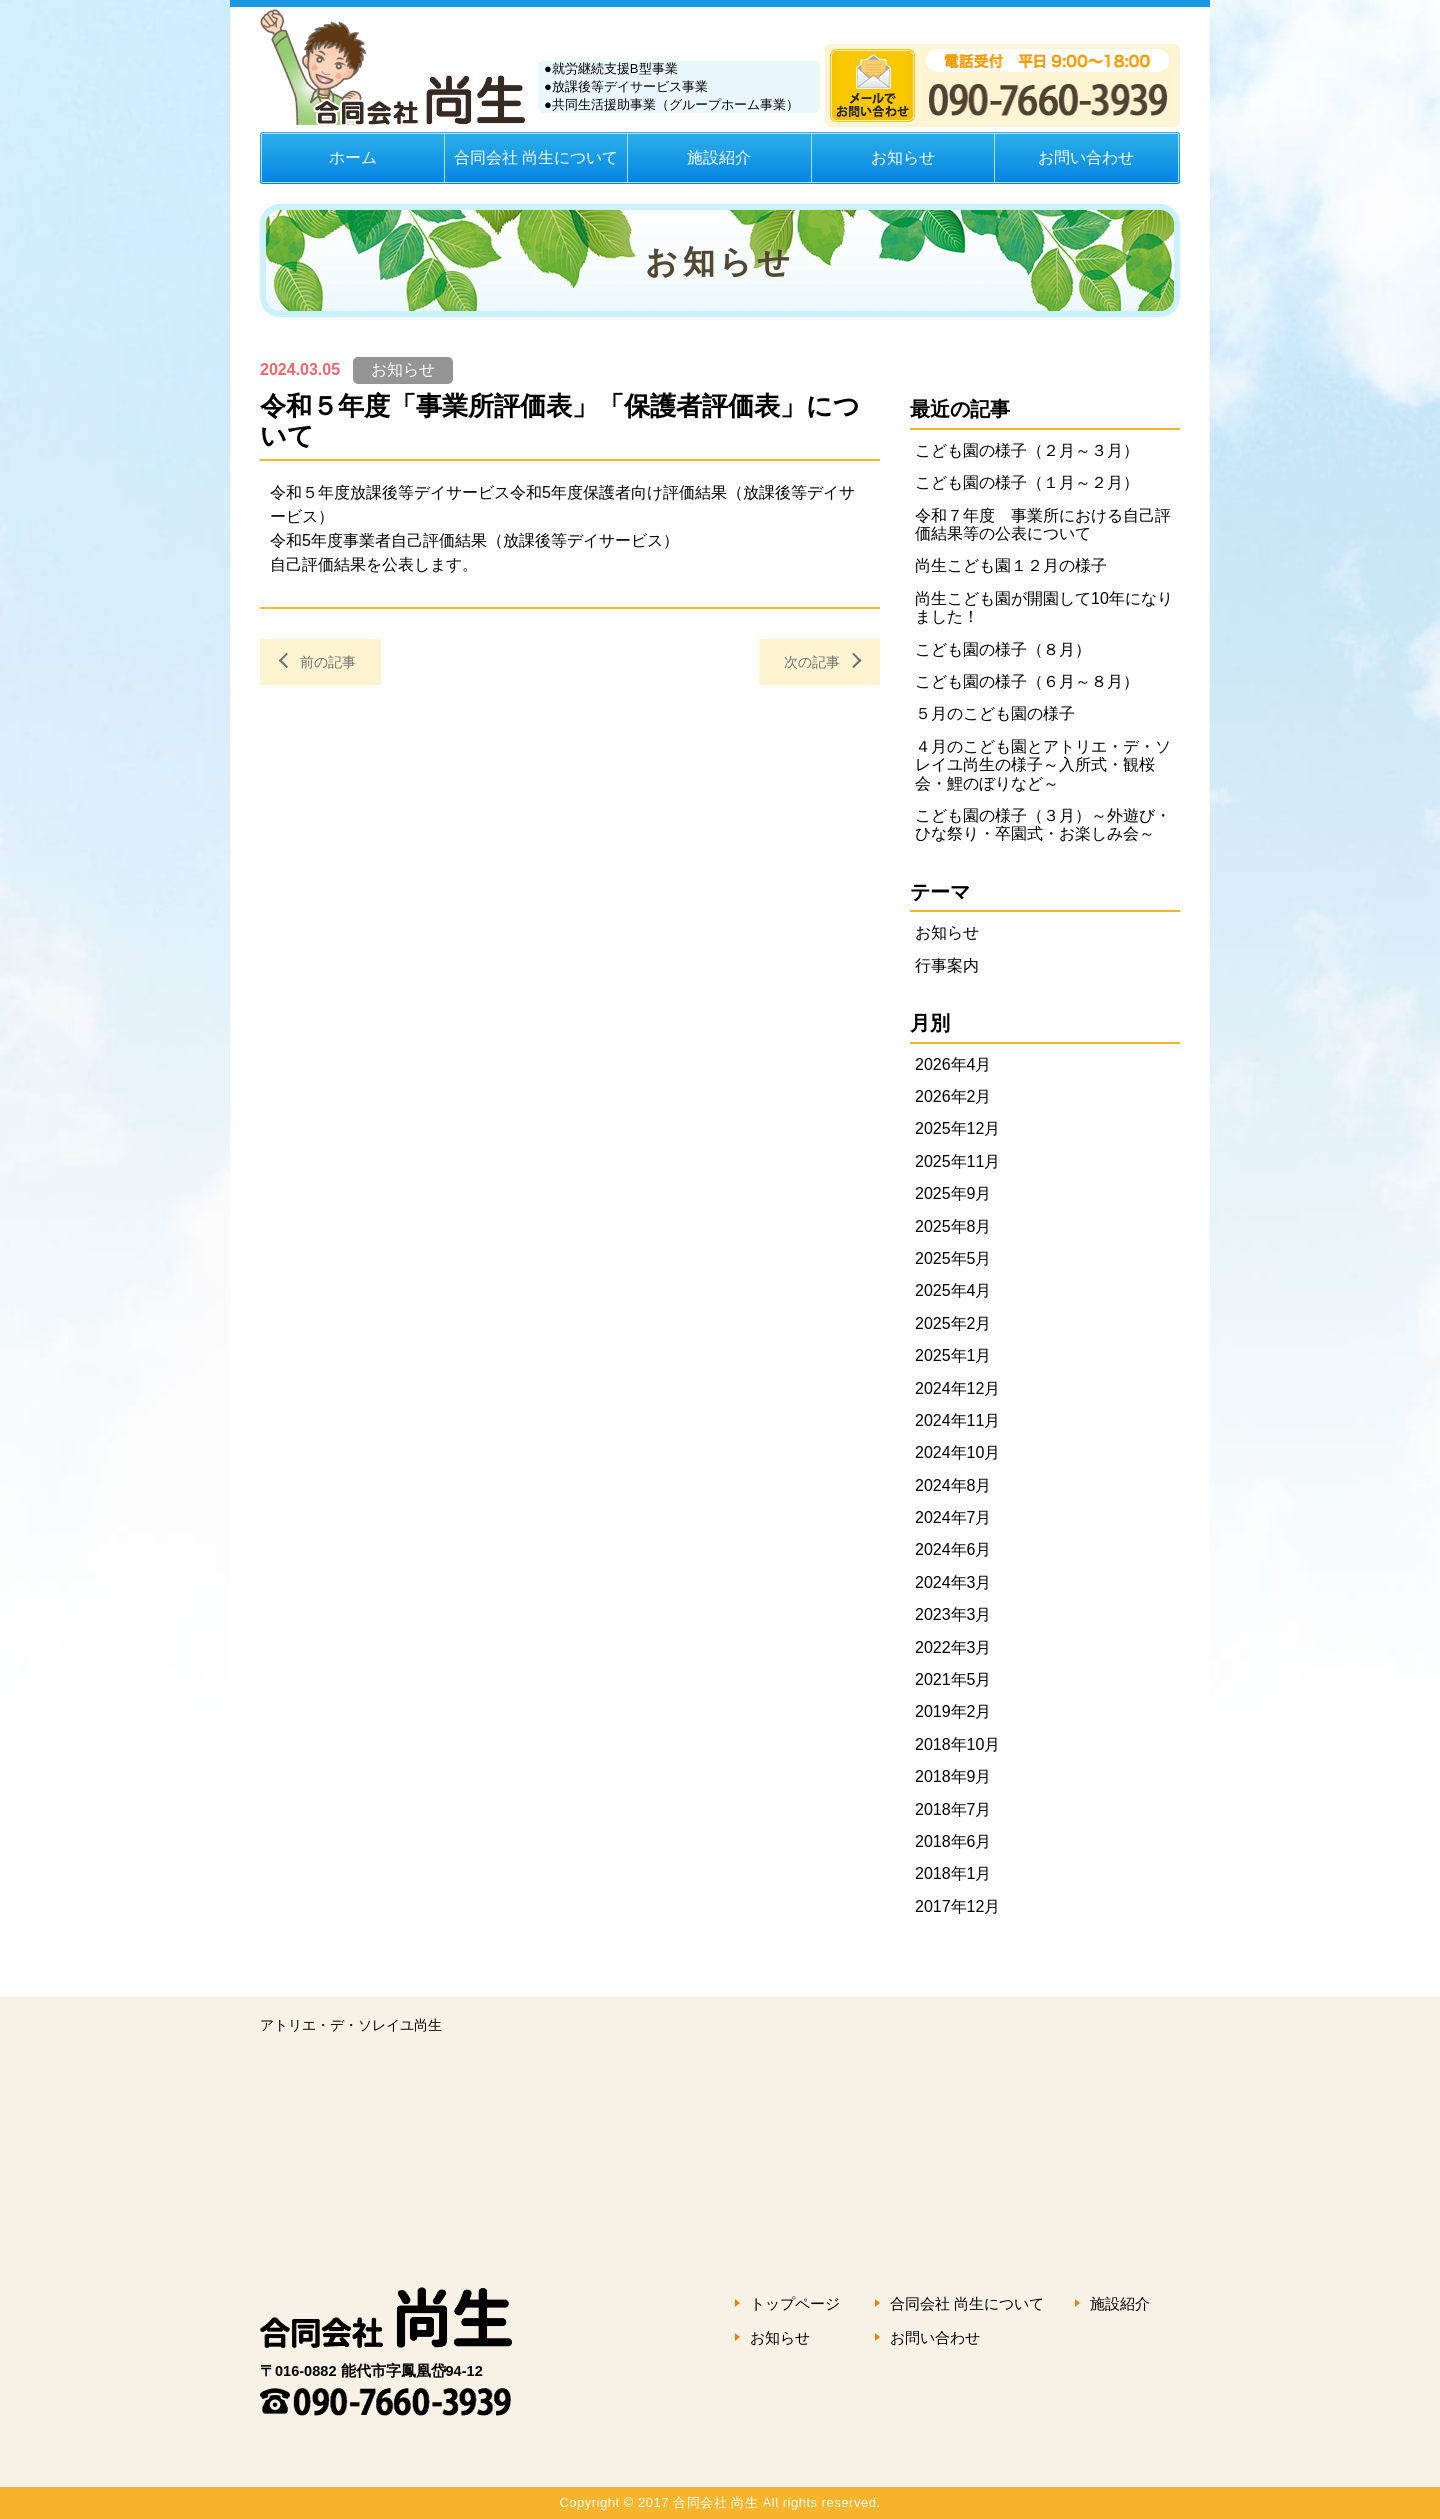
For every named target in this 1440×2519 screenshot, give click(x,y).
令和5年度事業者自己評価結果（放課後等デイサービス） (474, 540)
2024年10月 (957, 1452)
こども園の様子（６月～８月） (1027, 681)
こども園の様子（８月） (1003, 649)
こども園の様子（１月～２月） (1027, 482)
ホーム (353, 157)
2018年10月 (957, 1744)
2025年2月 (953, 1323)
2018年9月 (953, 1776)
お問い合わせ (1086, 157)
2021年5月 (953, 1679)
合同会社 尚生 (410, 2299)
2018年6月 (953, 1841)
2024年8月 (953, 1485)
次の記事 (812, 662)
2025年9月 (953, 1193)
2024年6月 (953, 1549)
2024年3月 (953, 1582)
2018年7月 (953, 1809)
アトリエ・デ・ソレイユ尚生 (351, 2025)
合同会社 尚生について (536, 157)
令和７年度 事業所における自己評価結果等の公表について (1043, 524)
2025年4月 (953, 1290)
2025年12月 (957, 1128)
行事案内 (947, 965)
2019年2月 (953, 1711)
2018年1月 (953, 1873)
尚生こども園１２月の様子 (1011, 565)
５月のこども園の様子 (995, 713)
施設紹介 (719, 157)
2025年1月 (953, 1355)
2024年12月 (957, 1388)
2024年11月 (957, 1420)
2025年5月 (953, 1258)
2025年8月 (953, 1226)
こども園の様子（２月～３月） (1027, 450)
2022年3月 (953, 1647)
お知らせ (903, 157)
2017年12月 (957, 1906)
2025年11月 (957, 1161)
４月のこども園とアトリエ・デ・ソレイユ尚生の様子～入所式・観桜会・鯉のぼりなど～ (1043, 765)
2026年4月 (953, 1064)
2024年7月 (953, 1517)
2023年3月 (953, 1614)
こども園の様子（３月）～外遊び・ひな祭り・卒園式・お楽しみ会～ (1043, 824)
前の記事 (328, 662)
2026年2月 (953, 1096)
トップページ (795, 2303)
